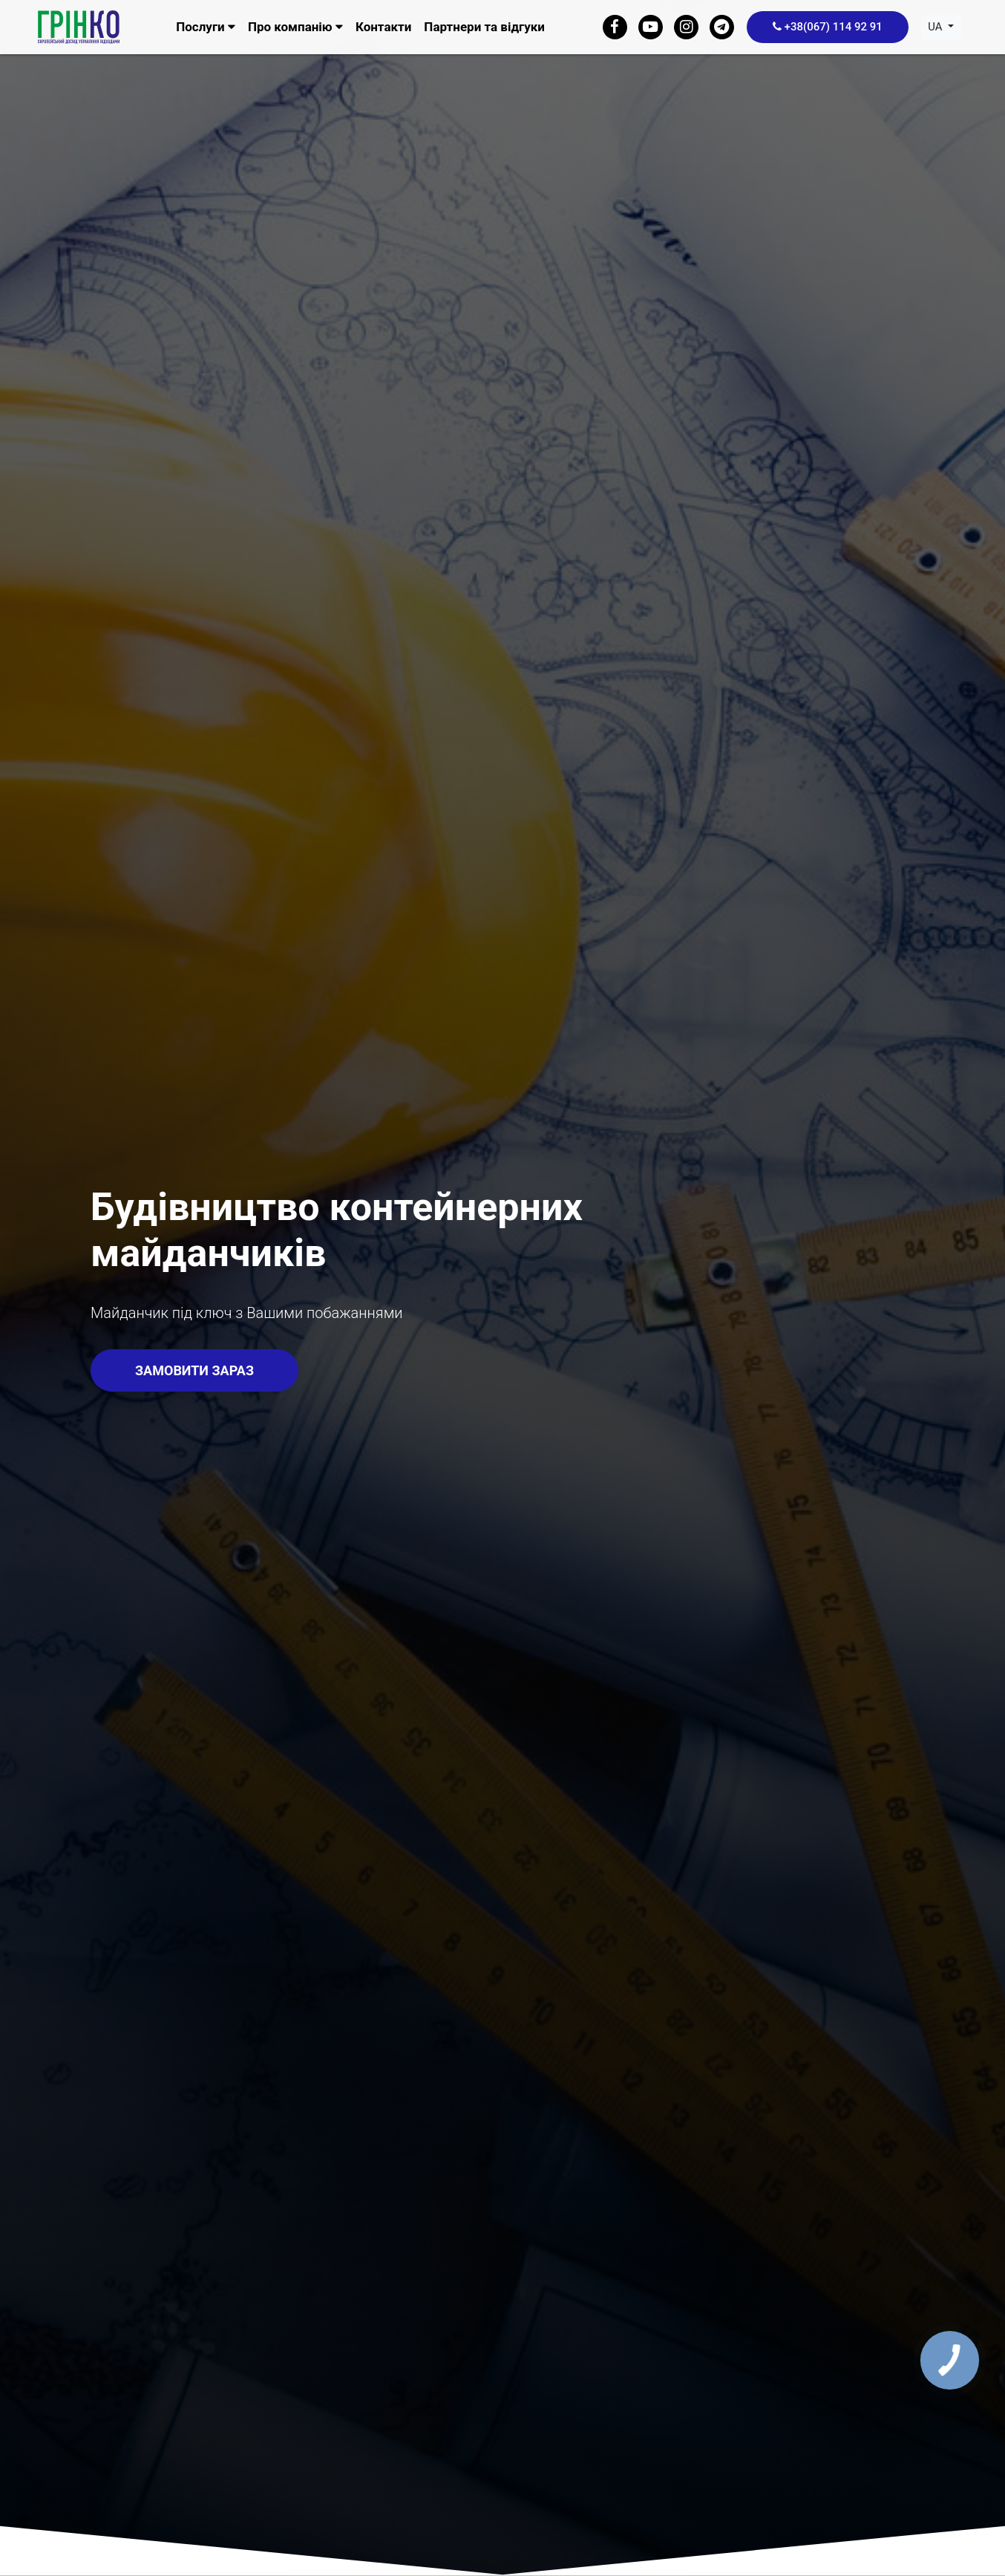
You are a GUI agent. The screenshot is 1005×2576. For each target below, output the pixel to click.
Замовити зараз (194, 1370)
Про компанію (295, 26)
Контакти (383, 26)
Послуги (205, 26)
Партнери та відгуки (484, 26)
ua (936, 26)
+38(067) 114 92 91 (828, 26)
